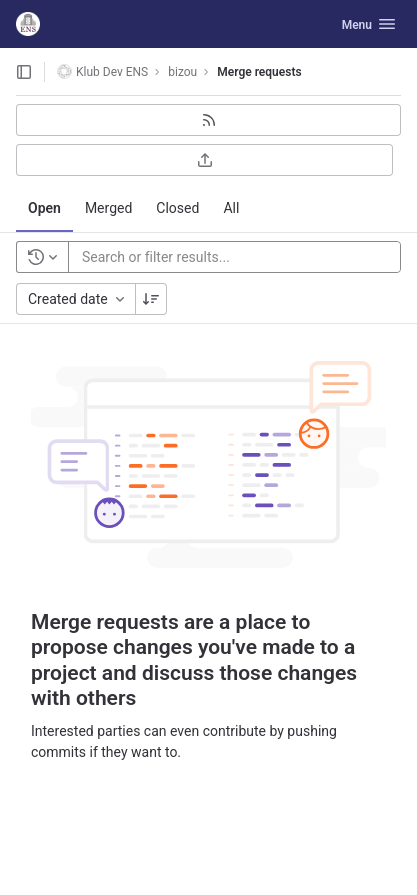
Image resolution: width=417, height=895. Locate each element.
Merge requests (259, 72)
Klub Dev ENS (102, 71)
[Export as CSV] (204, 160)
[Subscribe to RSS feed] (208, 120)
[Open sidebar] (24, 72)
